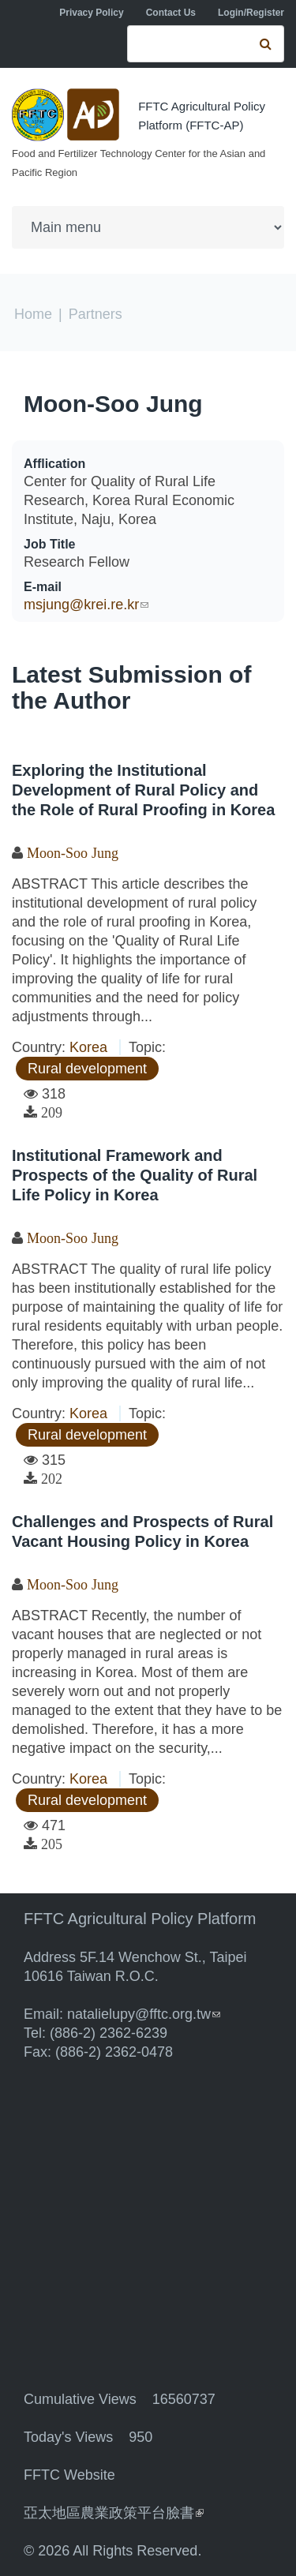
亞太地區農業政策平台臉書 (114, 2513)
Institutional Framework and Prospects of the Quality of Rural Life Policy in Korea (134, 1175)
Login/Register (251, 12)
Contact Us (171, 12)
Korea (88, 1047)
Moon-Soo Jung (113, 404)
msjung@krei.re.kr (86, 604)
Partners (95, 314)
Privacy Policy (91, 12)
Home (33, 314)
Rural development (87, 1068)
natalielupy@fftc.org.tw (143, 2014)
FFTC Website (69, 2475)
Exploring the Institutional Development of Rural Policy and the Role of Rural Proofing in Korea (143, 790)
